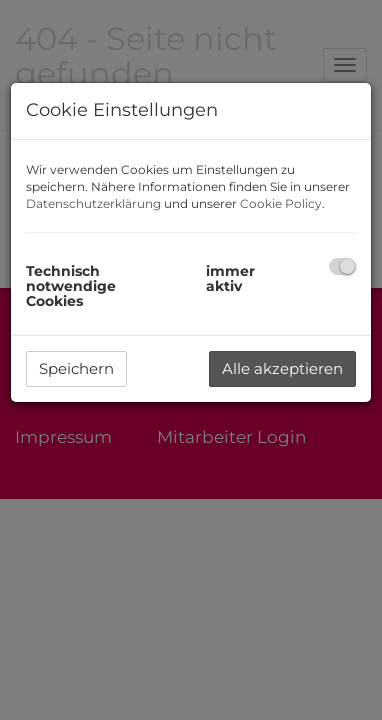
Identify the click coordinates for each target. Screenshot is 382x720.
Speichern (76, 368)
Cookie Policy (281, 203)
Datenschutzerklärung (93, 203)
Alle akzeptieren (282, 368)
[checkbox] (342, 266)
